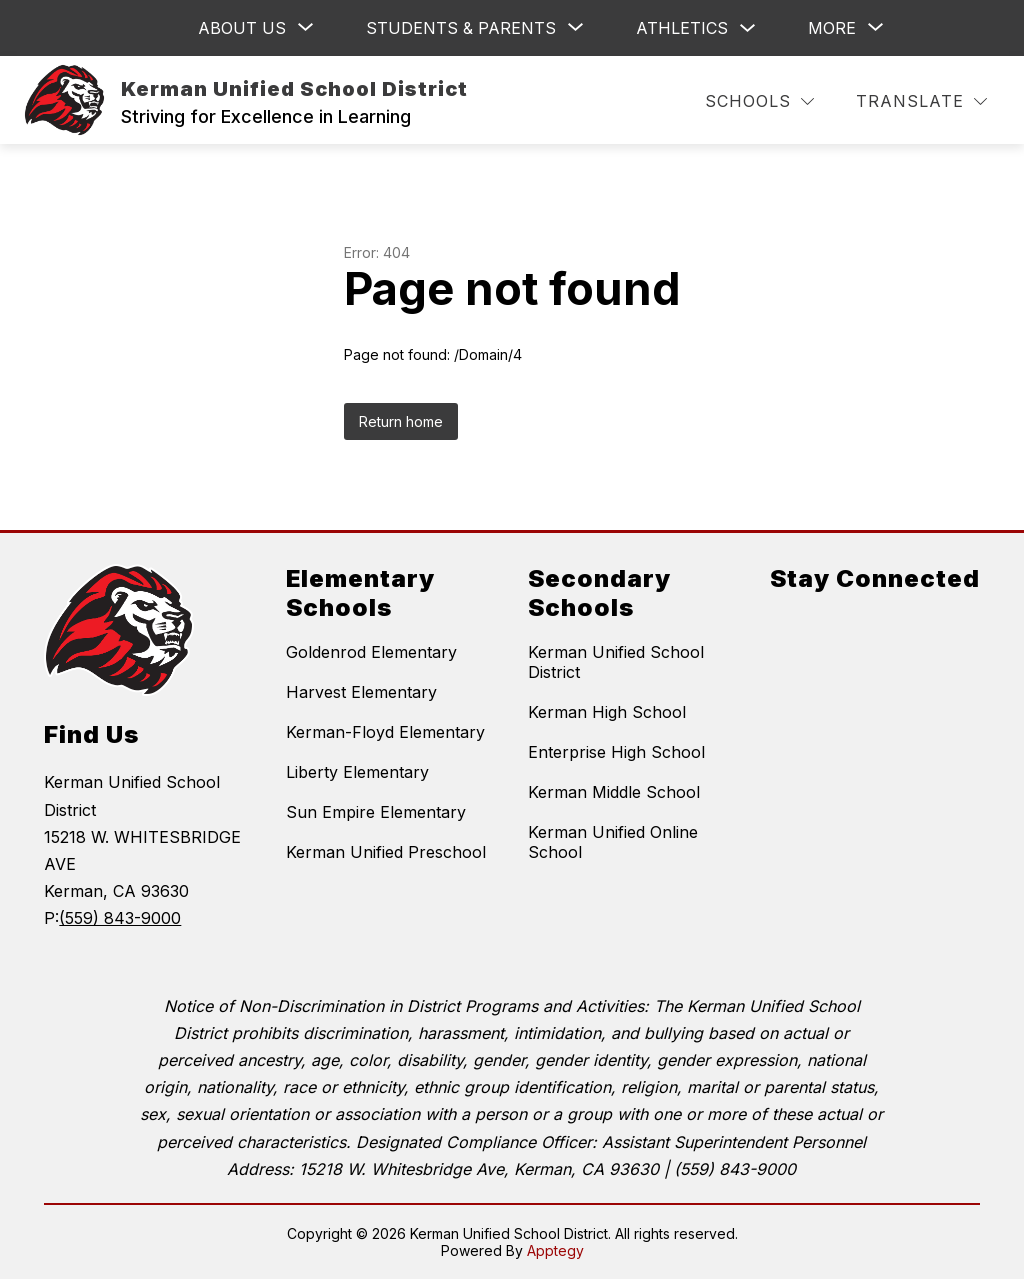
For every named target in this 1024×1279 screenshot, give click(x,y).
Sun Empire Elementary (376, 812)
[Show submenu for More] (832, 28)
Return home (401, 421)
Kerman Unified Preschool (386, 852)
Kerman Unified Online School (613, 842)
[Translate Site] (921, 101)
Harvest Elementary (361, 692)
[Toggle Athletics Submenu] (748, 28)
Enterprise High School (616, 752)
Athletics (682, 28)
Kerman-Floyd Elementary (385, 732)
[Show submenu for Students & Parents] (461, 28)
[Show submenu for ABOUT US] (242, 28)
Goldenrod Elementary (371, 652)
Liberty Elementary (357, 772)
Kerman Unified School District (616, 662)
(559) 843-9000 (120, 918)
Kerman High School (607, 712)
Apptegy (555, 1250)
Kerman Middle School (614, 792)
